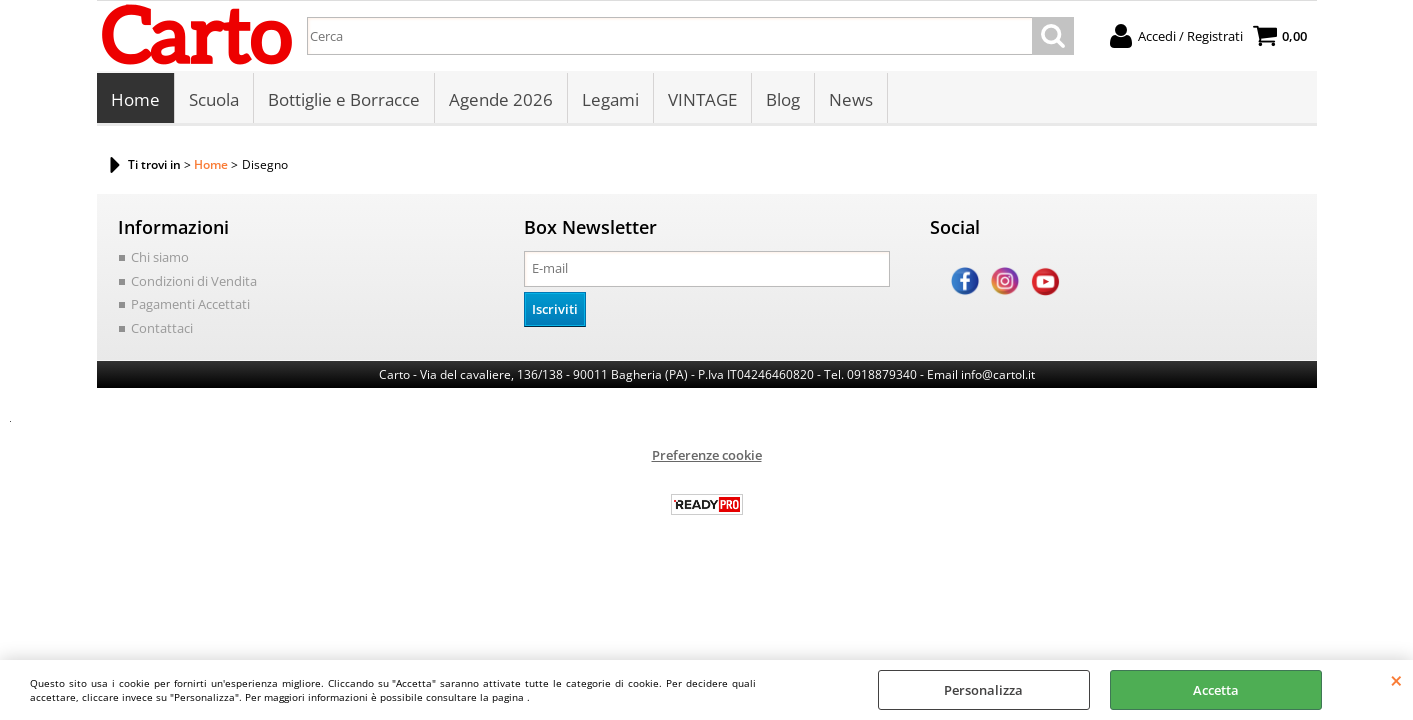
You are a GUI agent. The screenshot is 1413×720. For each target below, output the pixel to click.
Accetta (1216, 690)
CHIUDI (1396, 680)
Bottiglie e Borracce (344, 99)
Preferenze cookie (707, 455)
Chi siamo (160, 257)
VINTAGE (702, 99)
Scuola (214, 99)
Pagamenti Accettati (190, 304)
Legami (610, 99)
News (851, 99)
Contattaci (162, 328)
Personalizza (983, 690)
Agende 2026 (501, 99)
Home (135, 99)
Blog (783, 99)
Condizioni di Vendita (194, 281)
